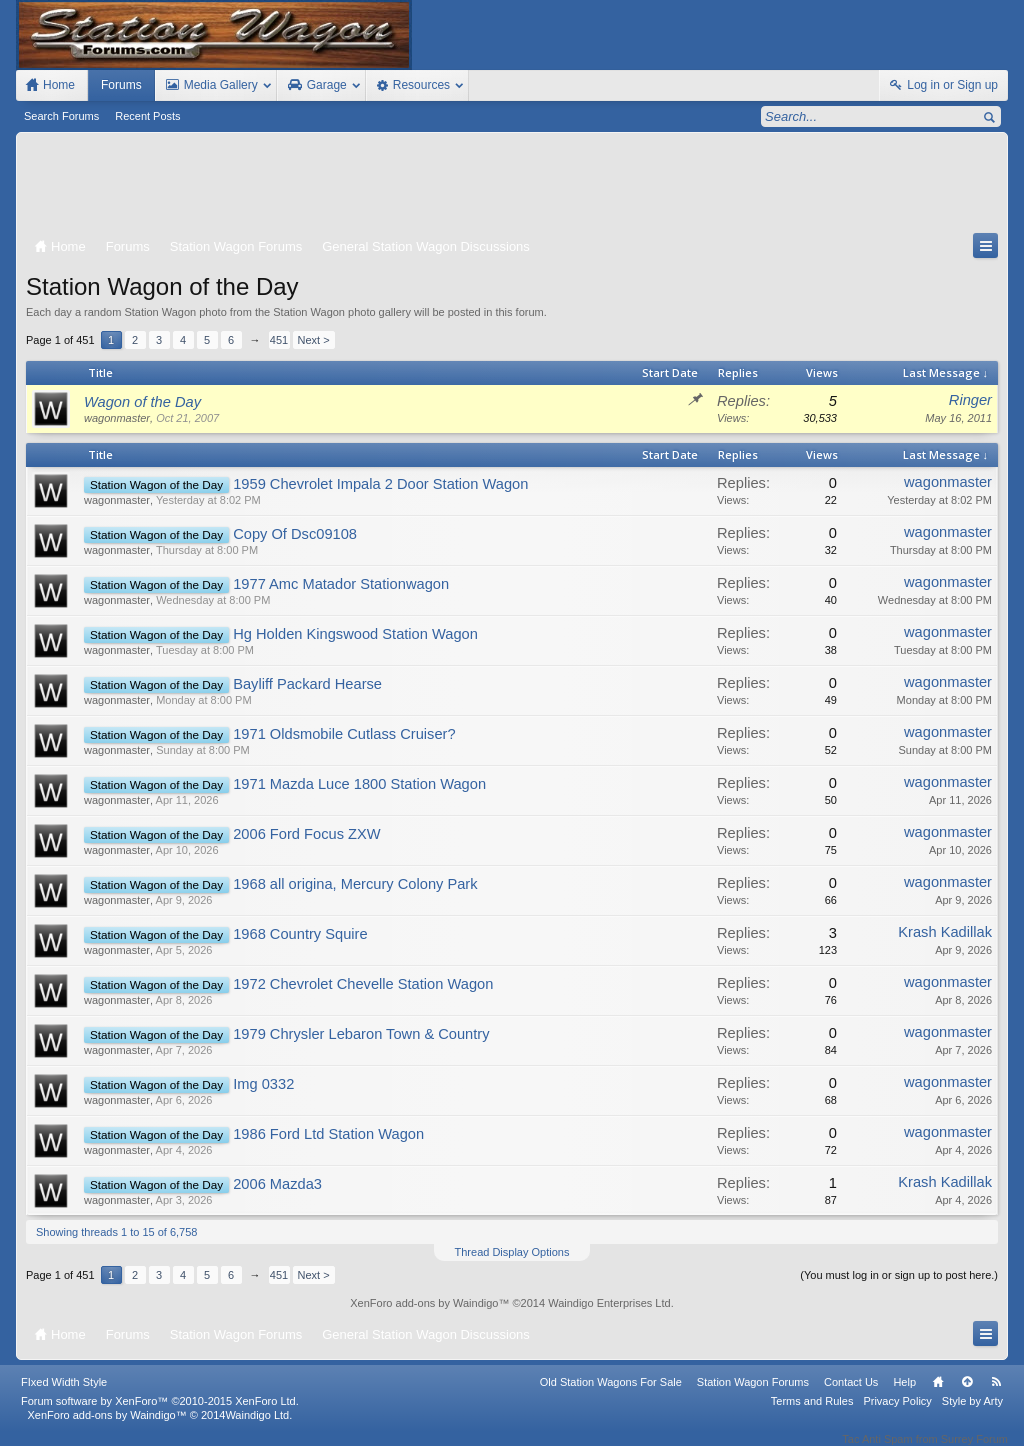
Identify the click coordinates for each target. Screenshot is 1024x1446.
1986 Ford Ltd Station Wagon (328, 1134)
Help (904, 1395)
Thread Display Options (512, 1252)
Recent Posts (147, 116)
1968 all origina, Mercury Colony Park (355, 884)
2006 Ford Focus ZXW (306, 834)
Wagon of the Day (142, 402)
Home (938, 1395)
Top (967, 1395)
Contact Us (851, 1395)
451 (279, 340)
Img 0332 (263, 1084)
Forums (121, 85)
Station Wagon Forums (753, 1395)
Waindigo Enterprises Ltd (609, 1303)
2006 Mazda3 (277, 1184)
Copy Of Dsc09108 (295, 534)
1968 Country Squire (300, 934)
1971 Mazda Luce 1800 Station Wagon (359, 784)
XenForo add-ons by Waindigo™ (106, 1428)
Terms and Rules (812, 1414)
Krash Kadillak (945, 932)
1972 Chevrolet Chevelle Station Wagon (363, 984)
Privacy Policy (897, 1414)
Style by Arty (972, 1414)
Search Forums (61, 116)
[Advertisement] (512, 187)
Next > (314, 340)
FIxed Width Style (64, 1395)
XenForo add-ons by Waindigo (424, 1303)
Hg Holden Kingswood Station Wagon (355, 634)
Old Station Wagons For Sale (611, 1395)
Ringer (970, 400)
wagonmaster (117, 418)
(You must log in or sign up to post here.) (899, 1275)
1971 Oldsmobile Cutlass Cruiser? (344, 734)
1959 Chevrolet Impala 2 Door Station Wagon (380, 484)
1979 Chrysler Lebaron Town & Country (361, 1034)
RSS (996, 1395)
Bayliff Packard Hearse (307, 684)
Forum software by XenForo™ (160, 1414)
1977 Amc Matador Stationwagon (341, 584)
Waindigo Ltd (257, 1428)
